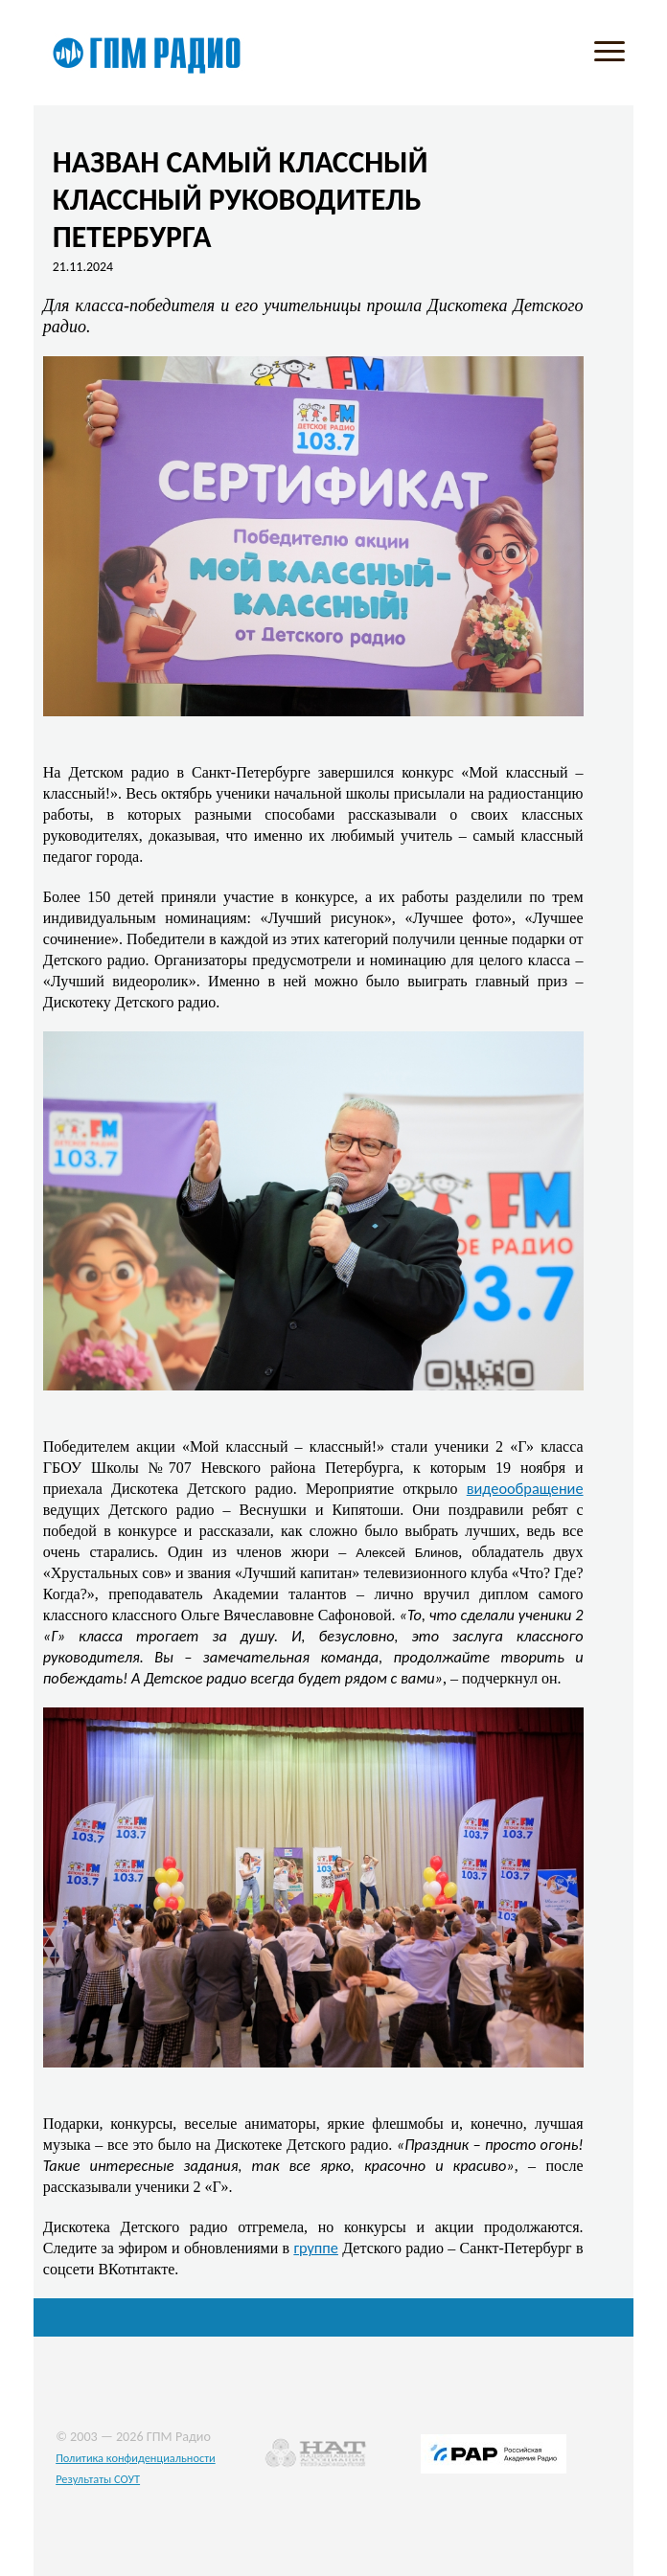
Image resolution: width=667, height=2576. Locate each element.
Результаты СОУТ (98, 2479)
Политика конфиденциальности (136, 2458)
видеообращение (525, 1488)
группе (315, 2247)
